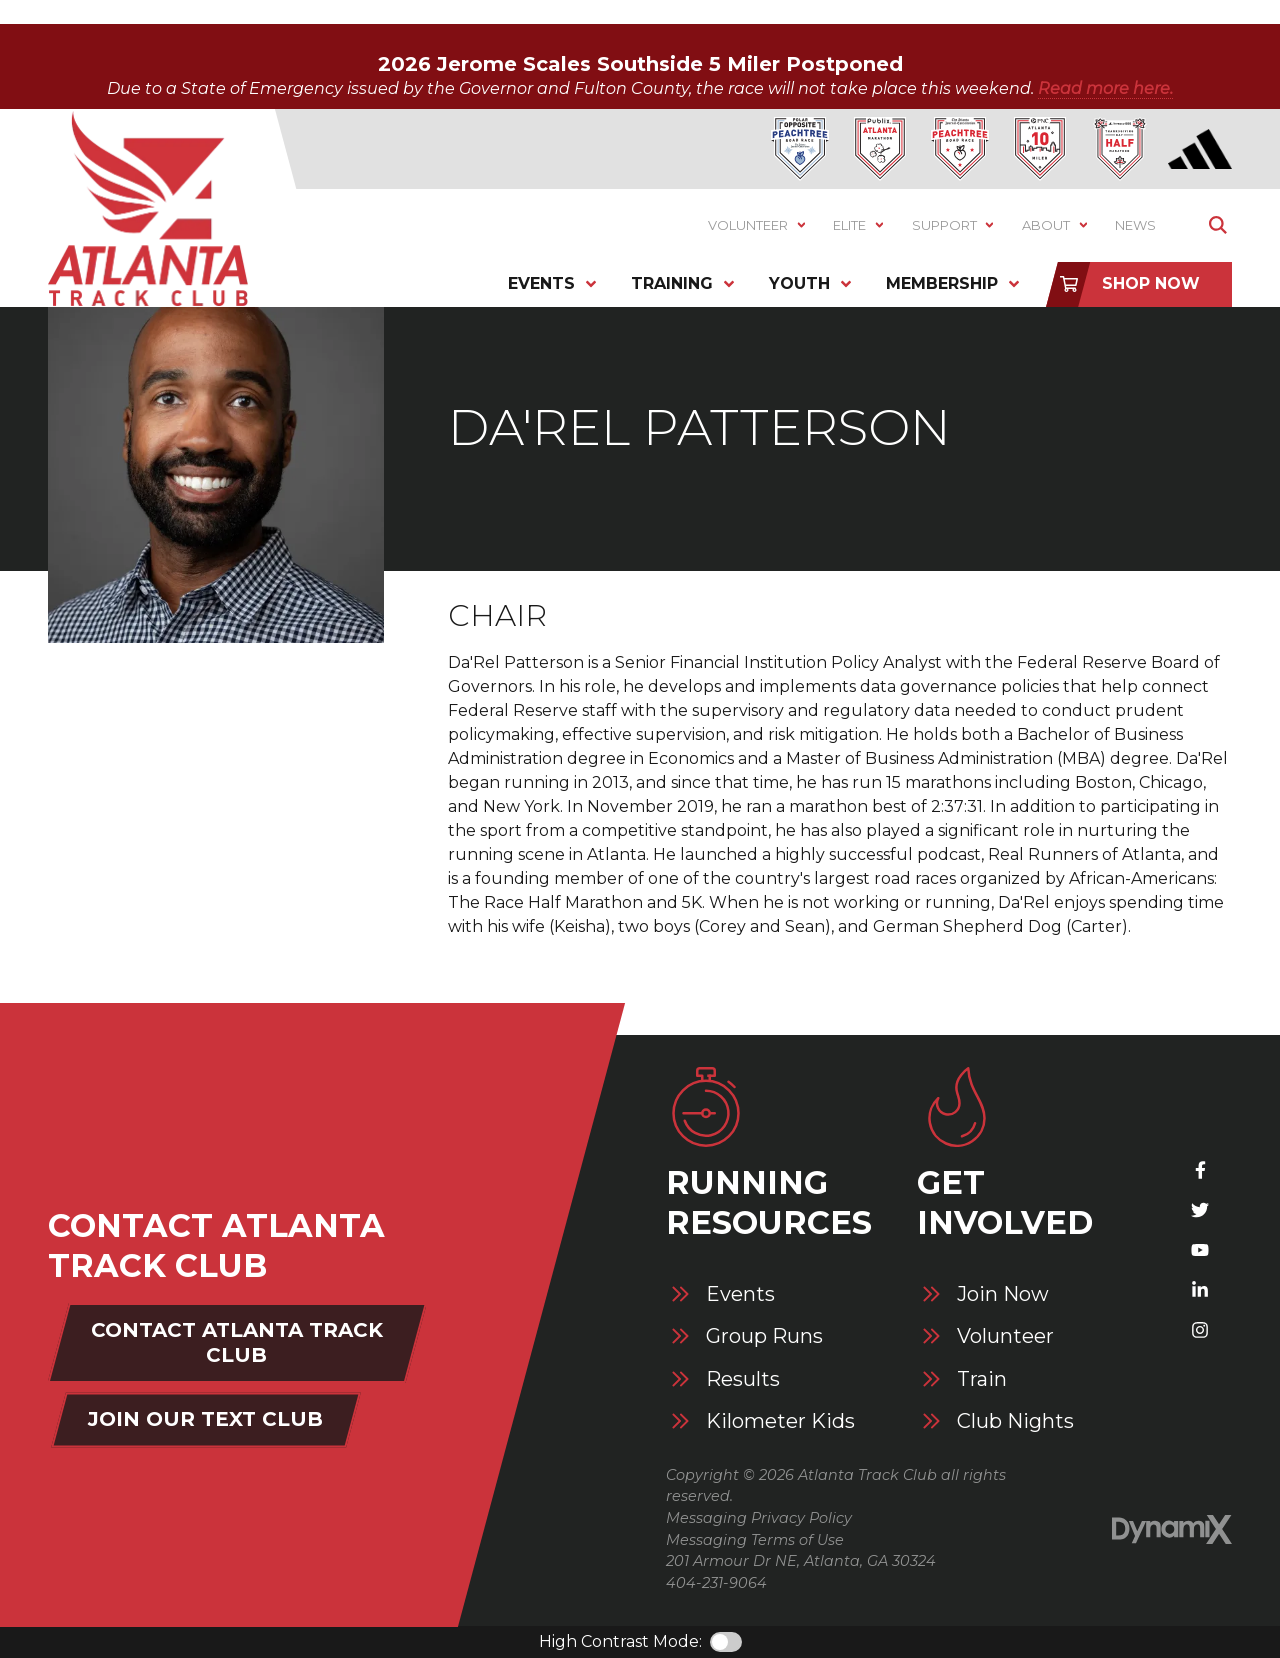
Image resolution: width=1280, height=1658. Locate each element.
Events (740, 1294)
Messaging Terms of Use (755, 1540)
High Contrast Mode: (620, 1641)
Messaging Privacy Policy (759, 1518)
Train (982, 1379)
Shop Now (1151, 283)
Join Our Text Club (205, 1419)
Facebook (1200, 1170)
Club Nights (1015, 1421)
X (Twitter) (1200, 1210)
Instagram (1200, 1330)
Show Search (1217, 225)
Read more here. (1105, 88)
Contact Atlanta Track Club (237, 1342)
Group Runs (764, 1336)
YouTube (1200, 1250)
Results (743, 1379)
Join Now (1003, 1294)
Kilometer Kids (780, 1421)
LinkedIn (1200, 1290)
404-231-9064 (716, 1583)
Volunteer (1005, 1336)
